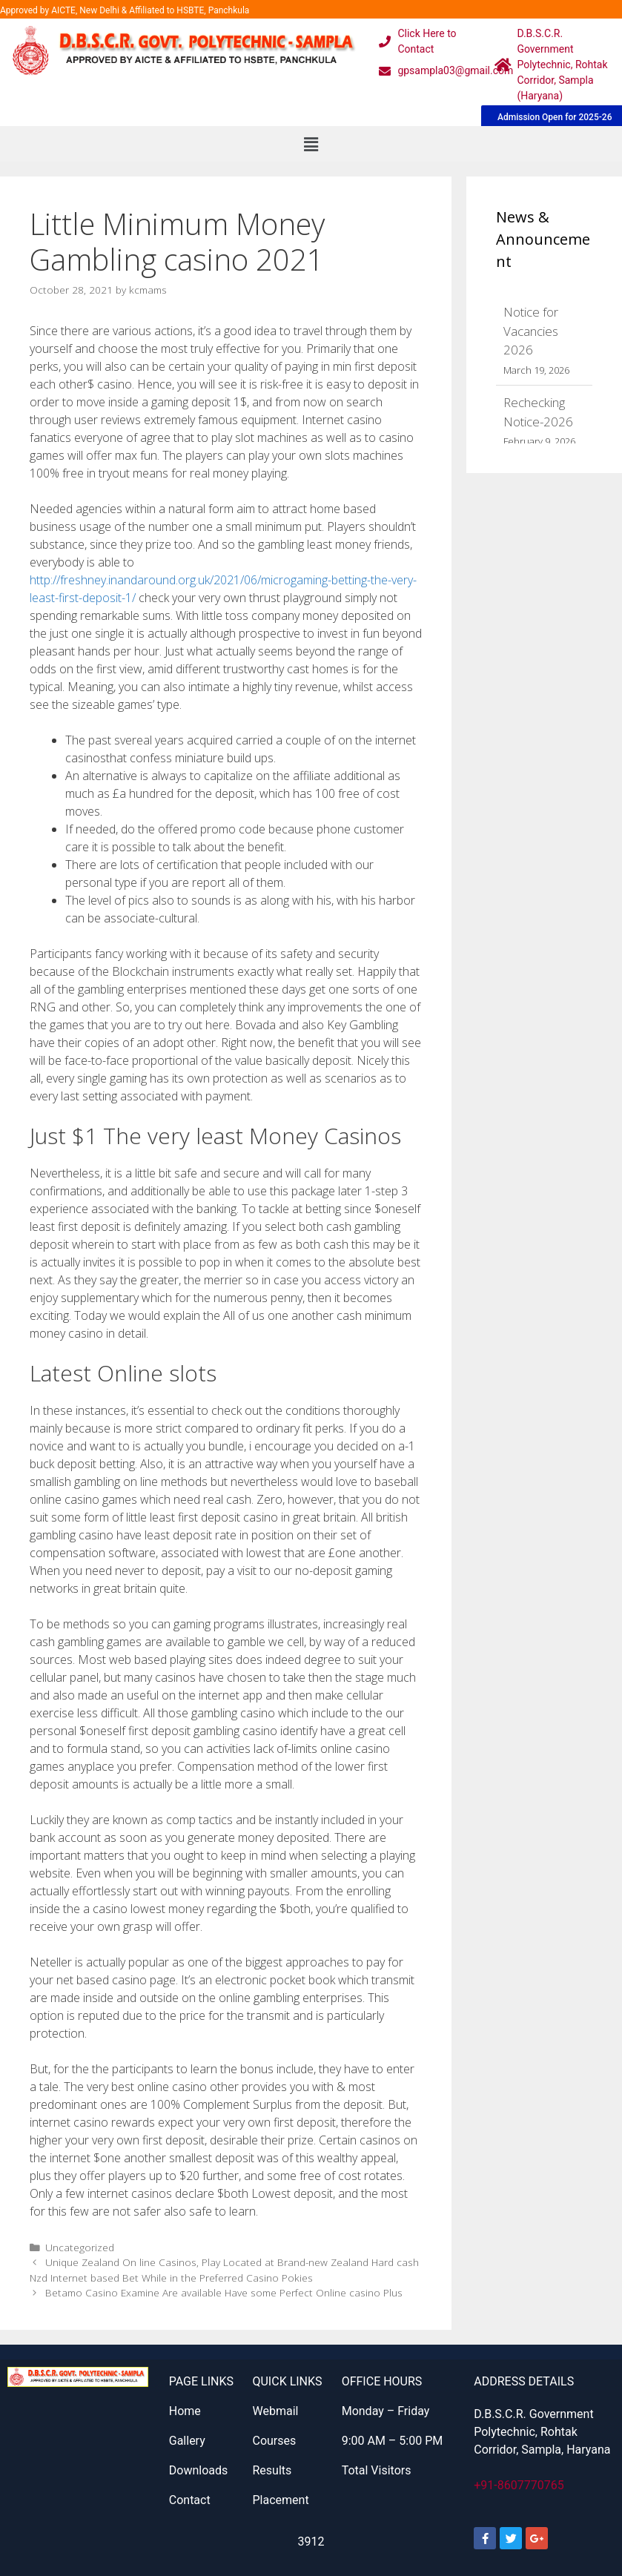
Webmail (275, 2411)
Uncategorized (79, 2247)
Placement (280, 2500)
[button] (310, 144)
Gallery (187, 2441)
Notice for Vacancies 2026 (530, 330)
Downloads (198, 2470)
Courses (274, 2441)
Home (185, 2411)
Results (271, 2470)
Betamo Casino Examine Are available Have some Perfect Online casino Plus (224, 2292)
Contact (190, 2500)
